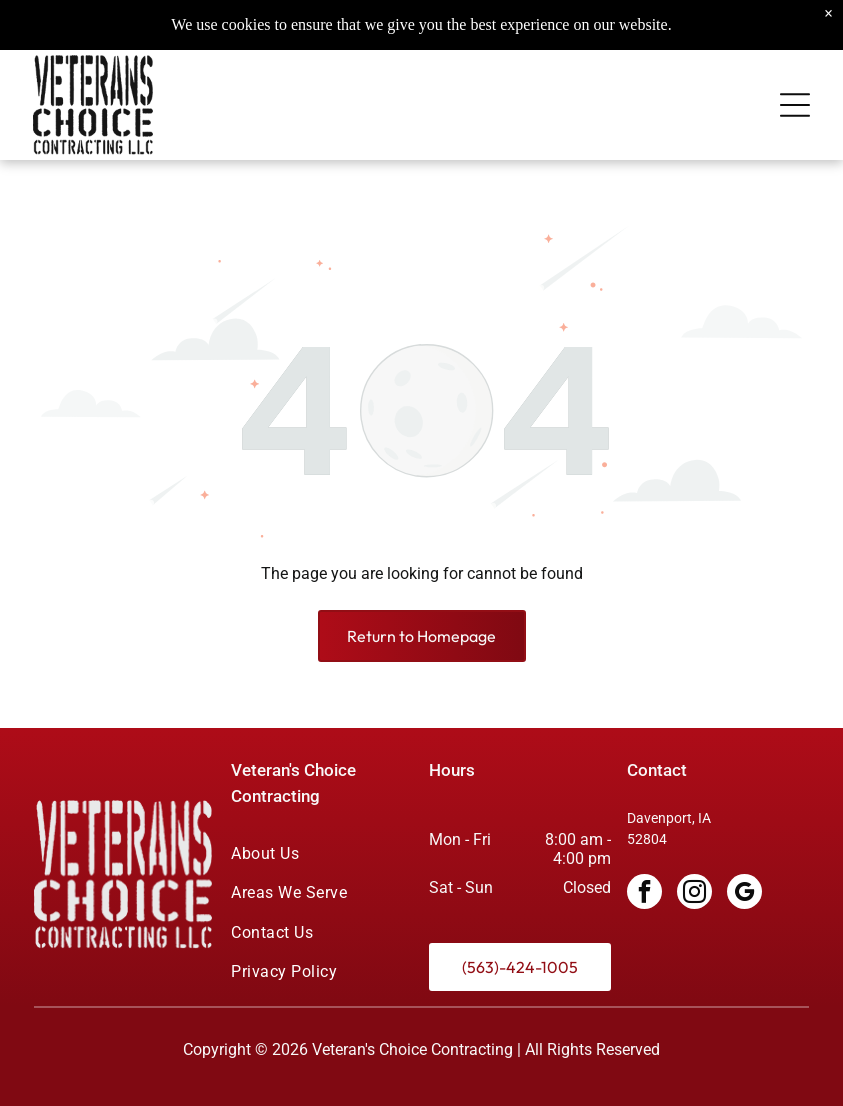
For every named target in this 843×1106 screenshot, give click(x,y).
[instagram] (694, 894)
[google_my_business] (744, 894)
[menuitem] (322, 853)
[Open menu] (795, 75)
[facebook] (644, 894)
